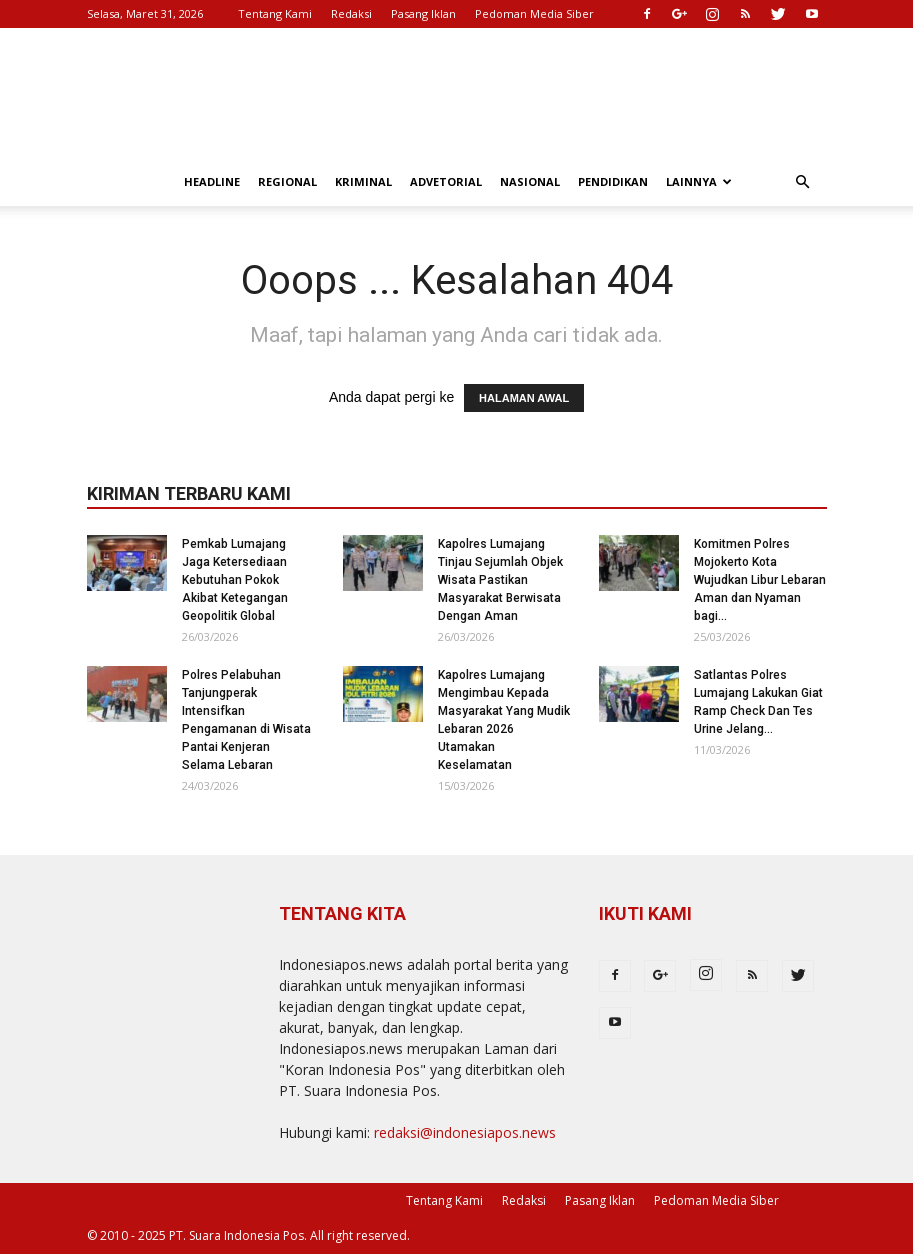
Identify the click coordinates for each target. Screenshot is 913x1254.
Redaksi (351, 13)
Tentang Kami (275, 13)
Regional (287, 181)
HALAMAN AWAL (524, 398)
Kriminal (363, 181)
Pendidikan (613, 181)
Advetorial (446, 181)
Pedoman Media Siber (534, 13)
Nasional (530, 181)
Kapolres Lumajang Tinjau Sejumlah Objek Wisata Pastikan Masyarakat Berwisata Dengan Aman (500, 580)
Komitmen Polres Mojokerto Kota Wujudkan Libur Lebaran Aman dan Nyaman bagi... (760, 580)
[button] (803, 182)
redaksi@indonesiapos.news (465, 1132)
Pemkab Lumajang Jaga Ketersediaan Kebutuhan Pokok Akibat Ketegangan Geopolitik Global (235, 580)
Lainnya (699, 181)
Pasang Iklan (423, 13)
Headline (212, 181)
